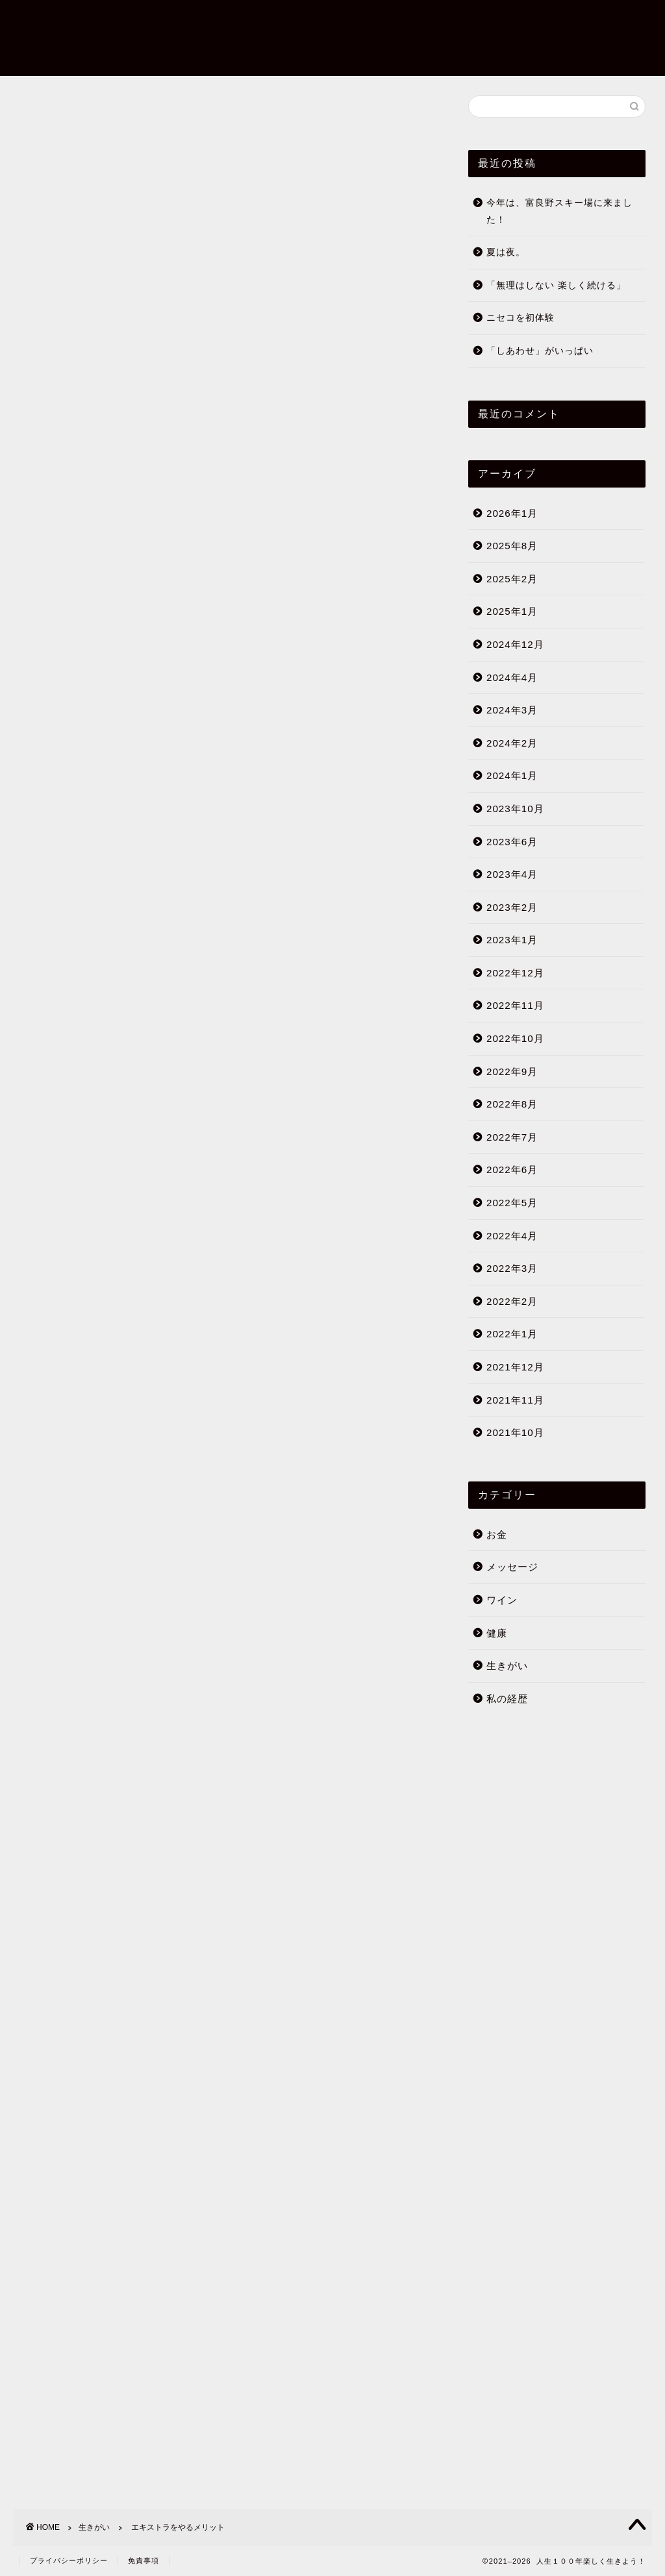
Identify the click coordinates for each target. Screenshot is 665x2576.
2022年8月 (512, 1104)
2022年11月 (515, 1005)
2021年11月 (515, 1400)
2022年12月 (515, 972)
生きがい (40, 115)
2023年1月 (512, 940)
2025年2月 (512, 578)
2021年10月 (515, 1433)
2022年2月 (512, 1301)
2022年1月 (512, 1334)
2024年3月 (512, 710)
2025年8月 (512, 546)
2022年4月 (512, 1235)
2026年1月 (512, 513)
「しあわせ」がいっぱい (540, 351)
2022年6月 (512, 1170)
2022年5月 (512, 1203)
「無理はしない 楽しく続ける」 (556, 285)
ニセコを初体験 (520, 318)
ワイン (502, 1600)
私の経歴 (507, 1698)
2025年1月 (512, 611)
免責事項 (143, 2560)
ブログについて (564, 6)
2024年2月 (512, 743)
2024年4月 (512, 677)
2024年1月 (512, 776)
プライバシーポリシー (69, 2560)
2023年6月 (512, 841)
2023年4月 (512, 874)
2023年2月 (512, 907)
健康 (496, 1633)
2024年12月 (515, 644)
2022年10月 (515, 1039)
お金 (496, 1534)
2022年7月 (512, 1137)
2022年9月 (512, 1071)
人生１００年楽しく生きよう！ (54, 37)
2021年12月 (515, 1367)
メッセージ (512, 1567)
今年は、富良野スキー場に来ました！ (559, 212)
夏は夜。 (505, 253)
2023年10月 (515, 808)
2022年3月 (512, 1268)
